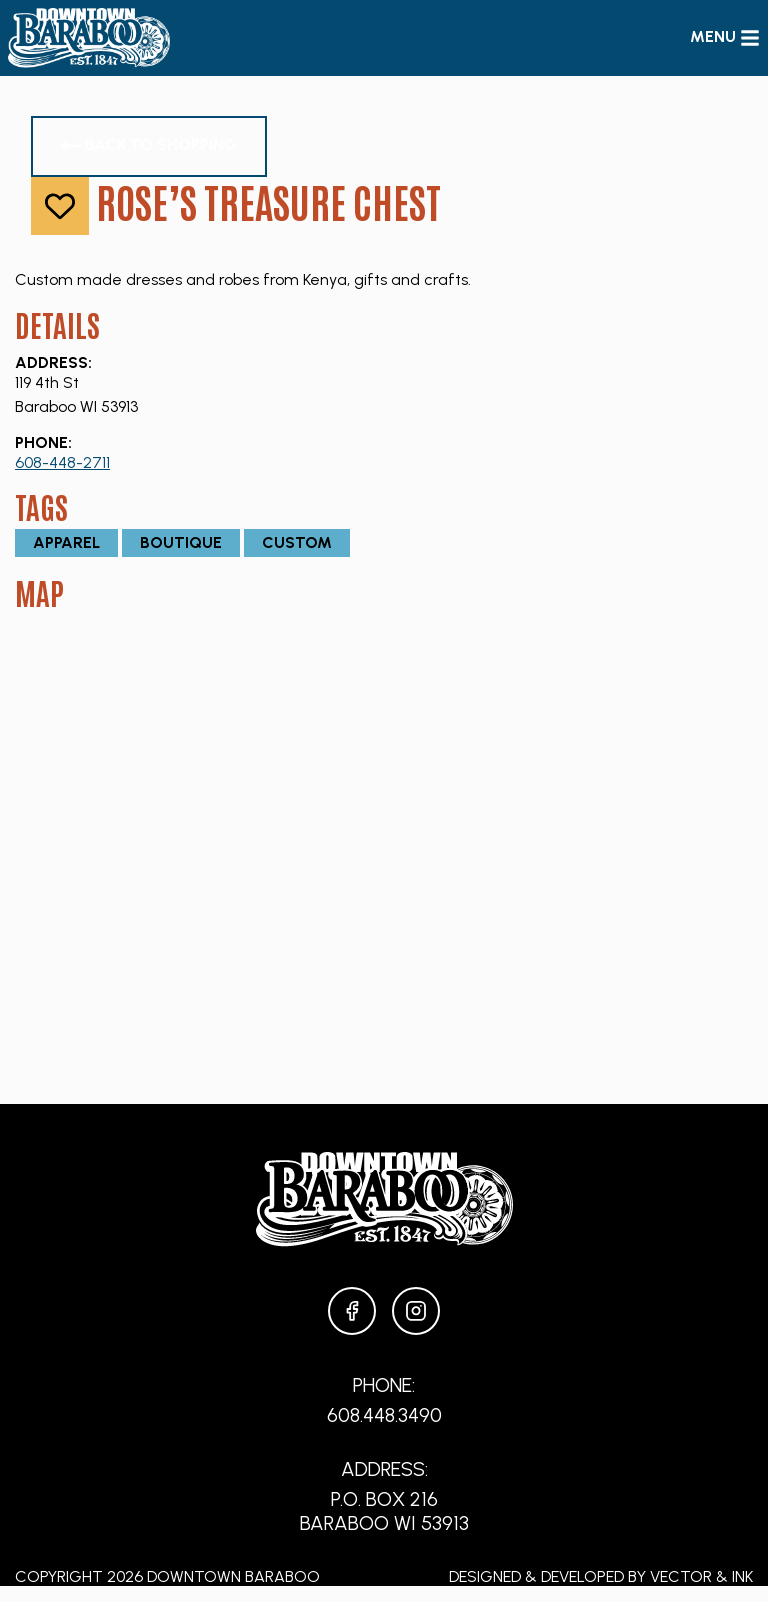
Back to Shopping (149, 145)
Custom (297, 542)
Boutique (181, 542)
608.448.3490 (384, 1415)
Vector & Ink (701, 1576)
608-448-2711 (62, 462)
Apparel (66, 542)
